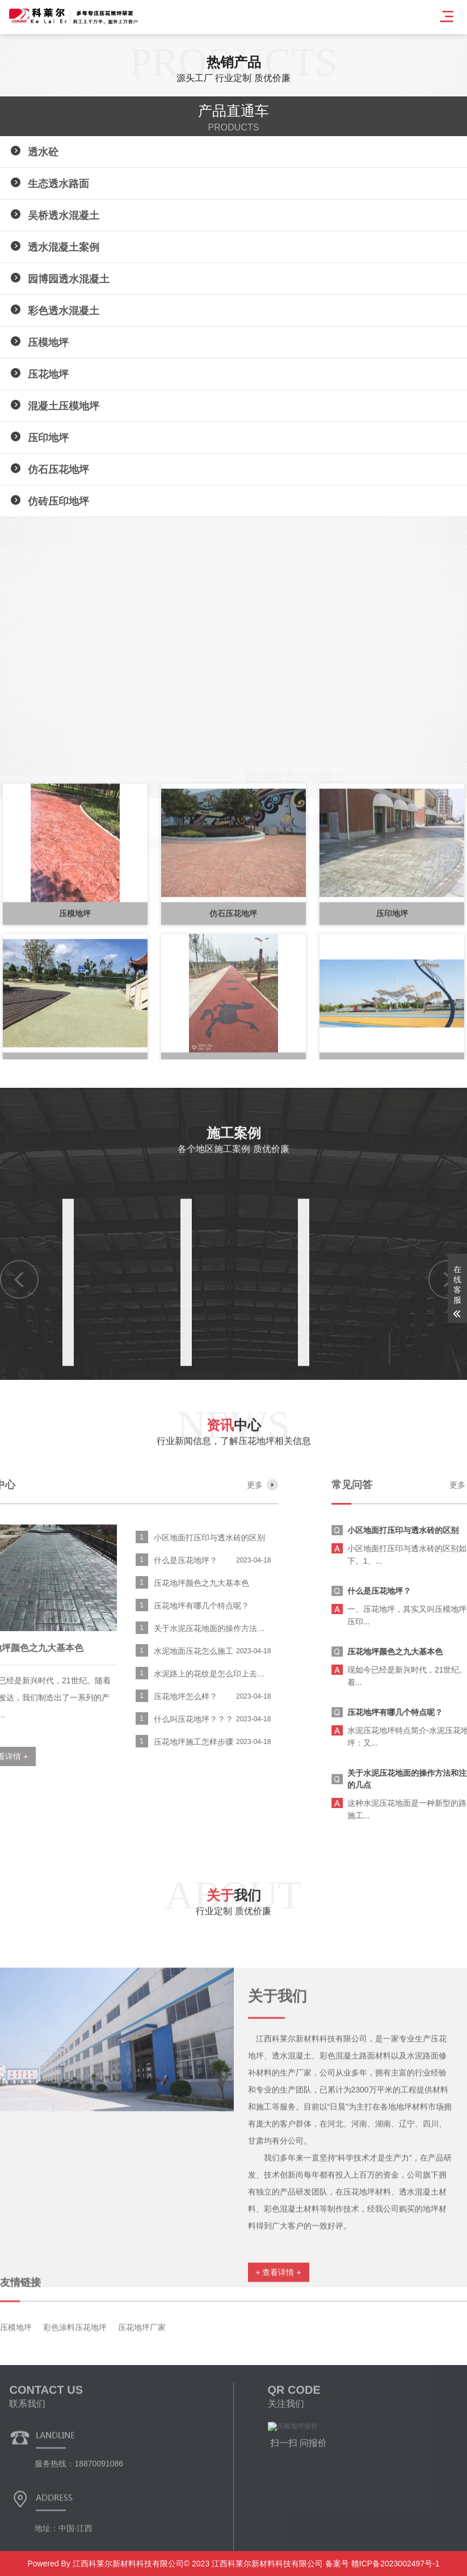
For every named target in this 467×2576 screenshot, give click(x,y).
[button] (17, 820)
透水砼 (43, 152)
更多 (23, 1484)
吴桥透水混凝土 (63, 215)
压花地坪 (48, 374)
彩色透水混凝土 (63, 310)
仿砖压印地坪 (58, 501)
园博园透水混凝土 (69, 279)
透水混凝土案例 (63, 247)
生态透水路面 (58, 183)
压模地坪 (48, 342)
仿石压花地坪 (58, 469)
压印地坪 (48, 438)
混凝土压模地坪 (63, 406)
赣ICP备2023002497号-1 (394, 2563)
